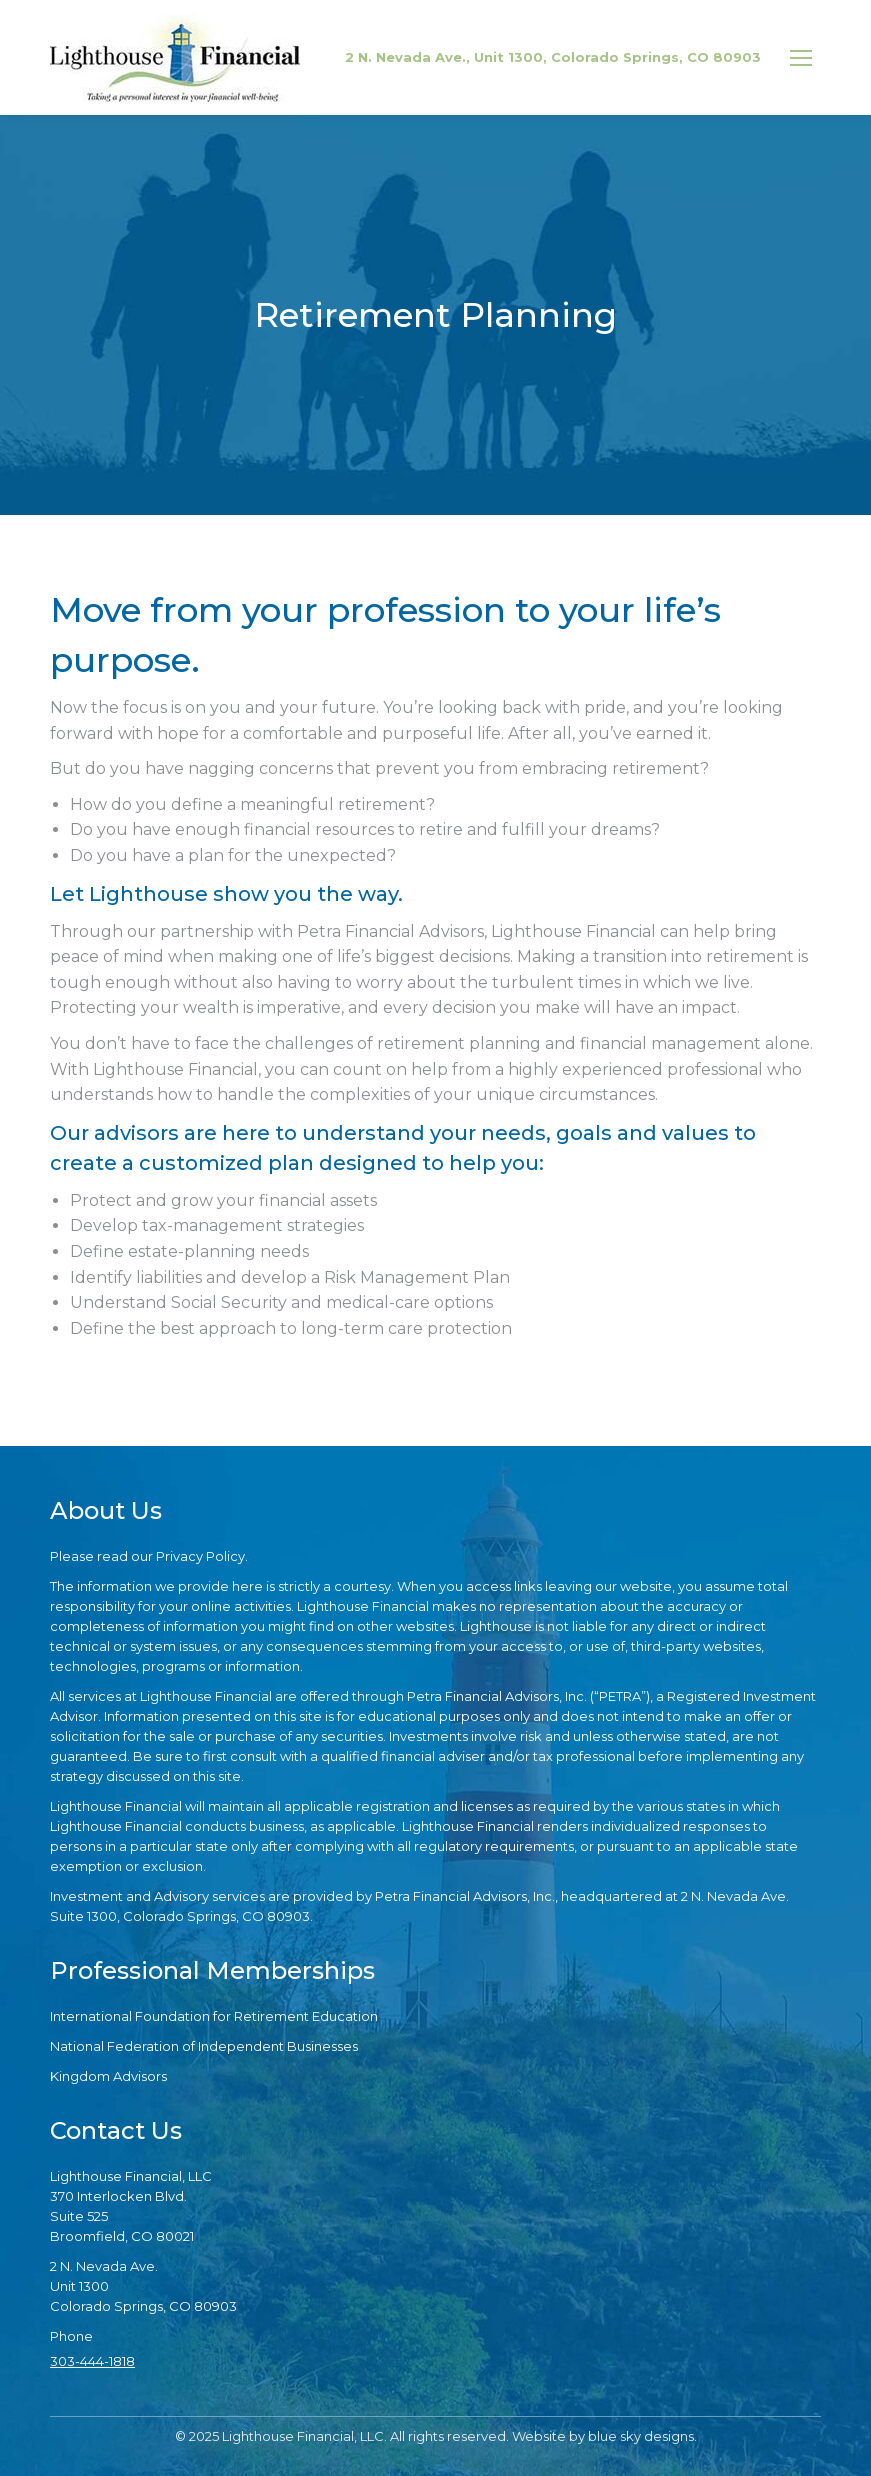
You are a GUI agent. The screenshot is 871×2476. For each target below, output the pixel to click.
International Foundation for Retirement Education (214, 2016)
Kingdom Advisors (108, 2076)
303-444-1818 (92, 2361)
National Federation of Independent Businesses (204, 2046)
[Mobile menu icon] (801, 58)
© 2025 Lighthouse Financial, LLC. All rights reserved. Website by (381, 2436)
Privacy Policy (200, 1556)
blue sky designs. (642, 2436)
